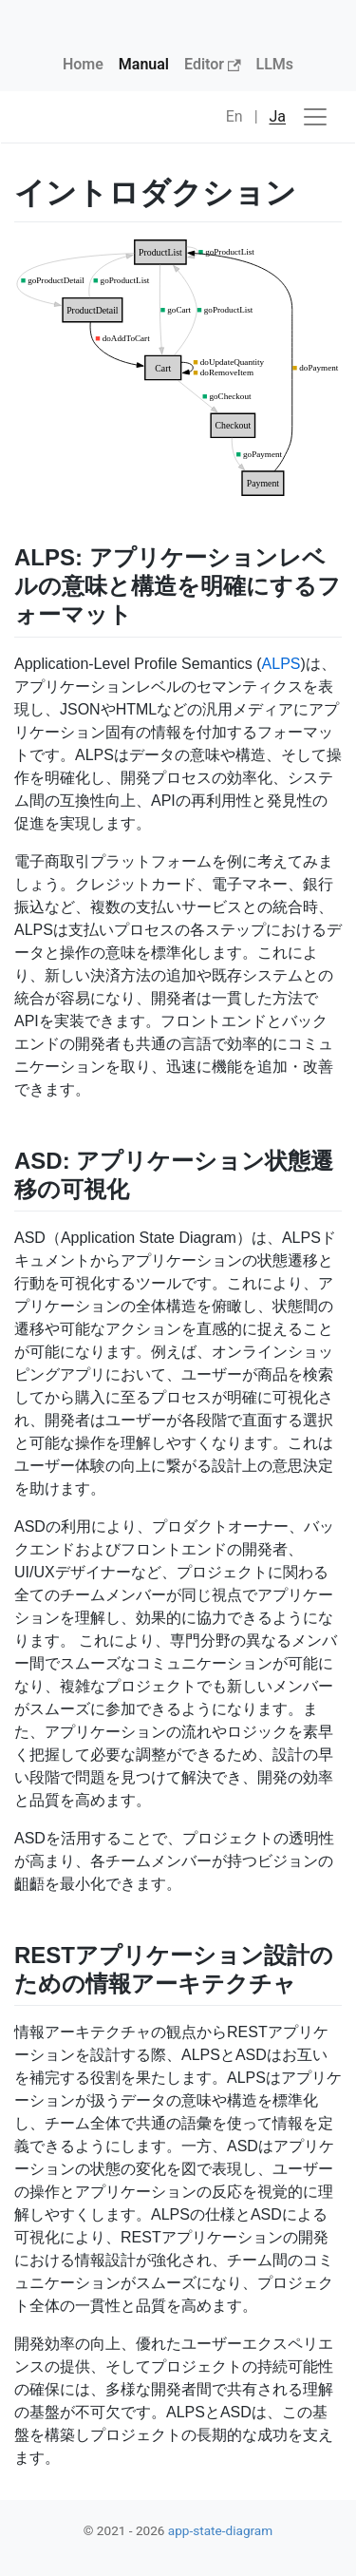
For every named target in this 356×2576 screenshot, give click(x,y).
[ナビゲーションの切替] (315, 117)
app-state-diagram (220, 2530)
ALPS (281, 664)
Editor (212, 64)
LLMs (275, 64)
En (234, 116)
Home (83, 64)
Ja (278, 116)
